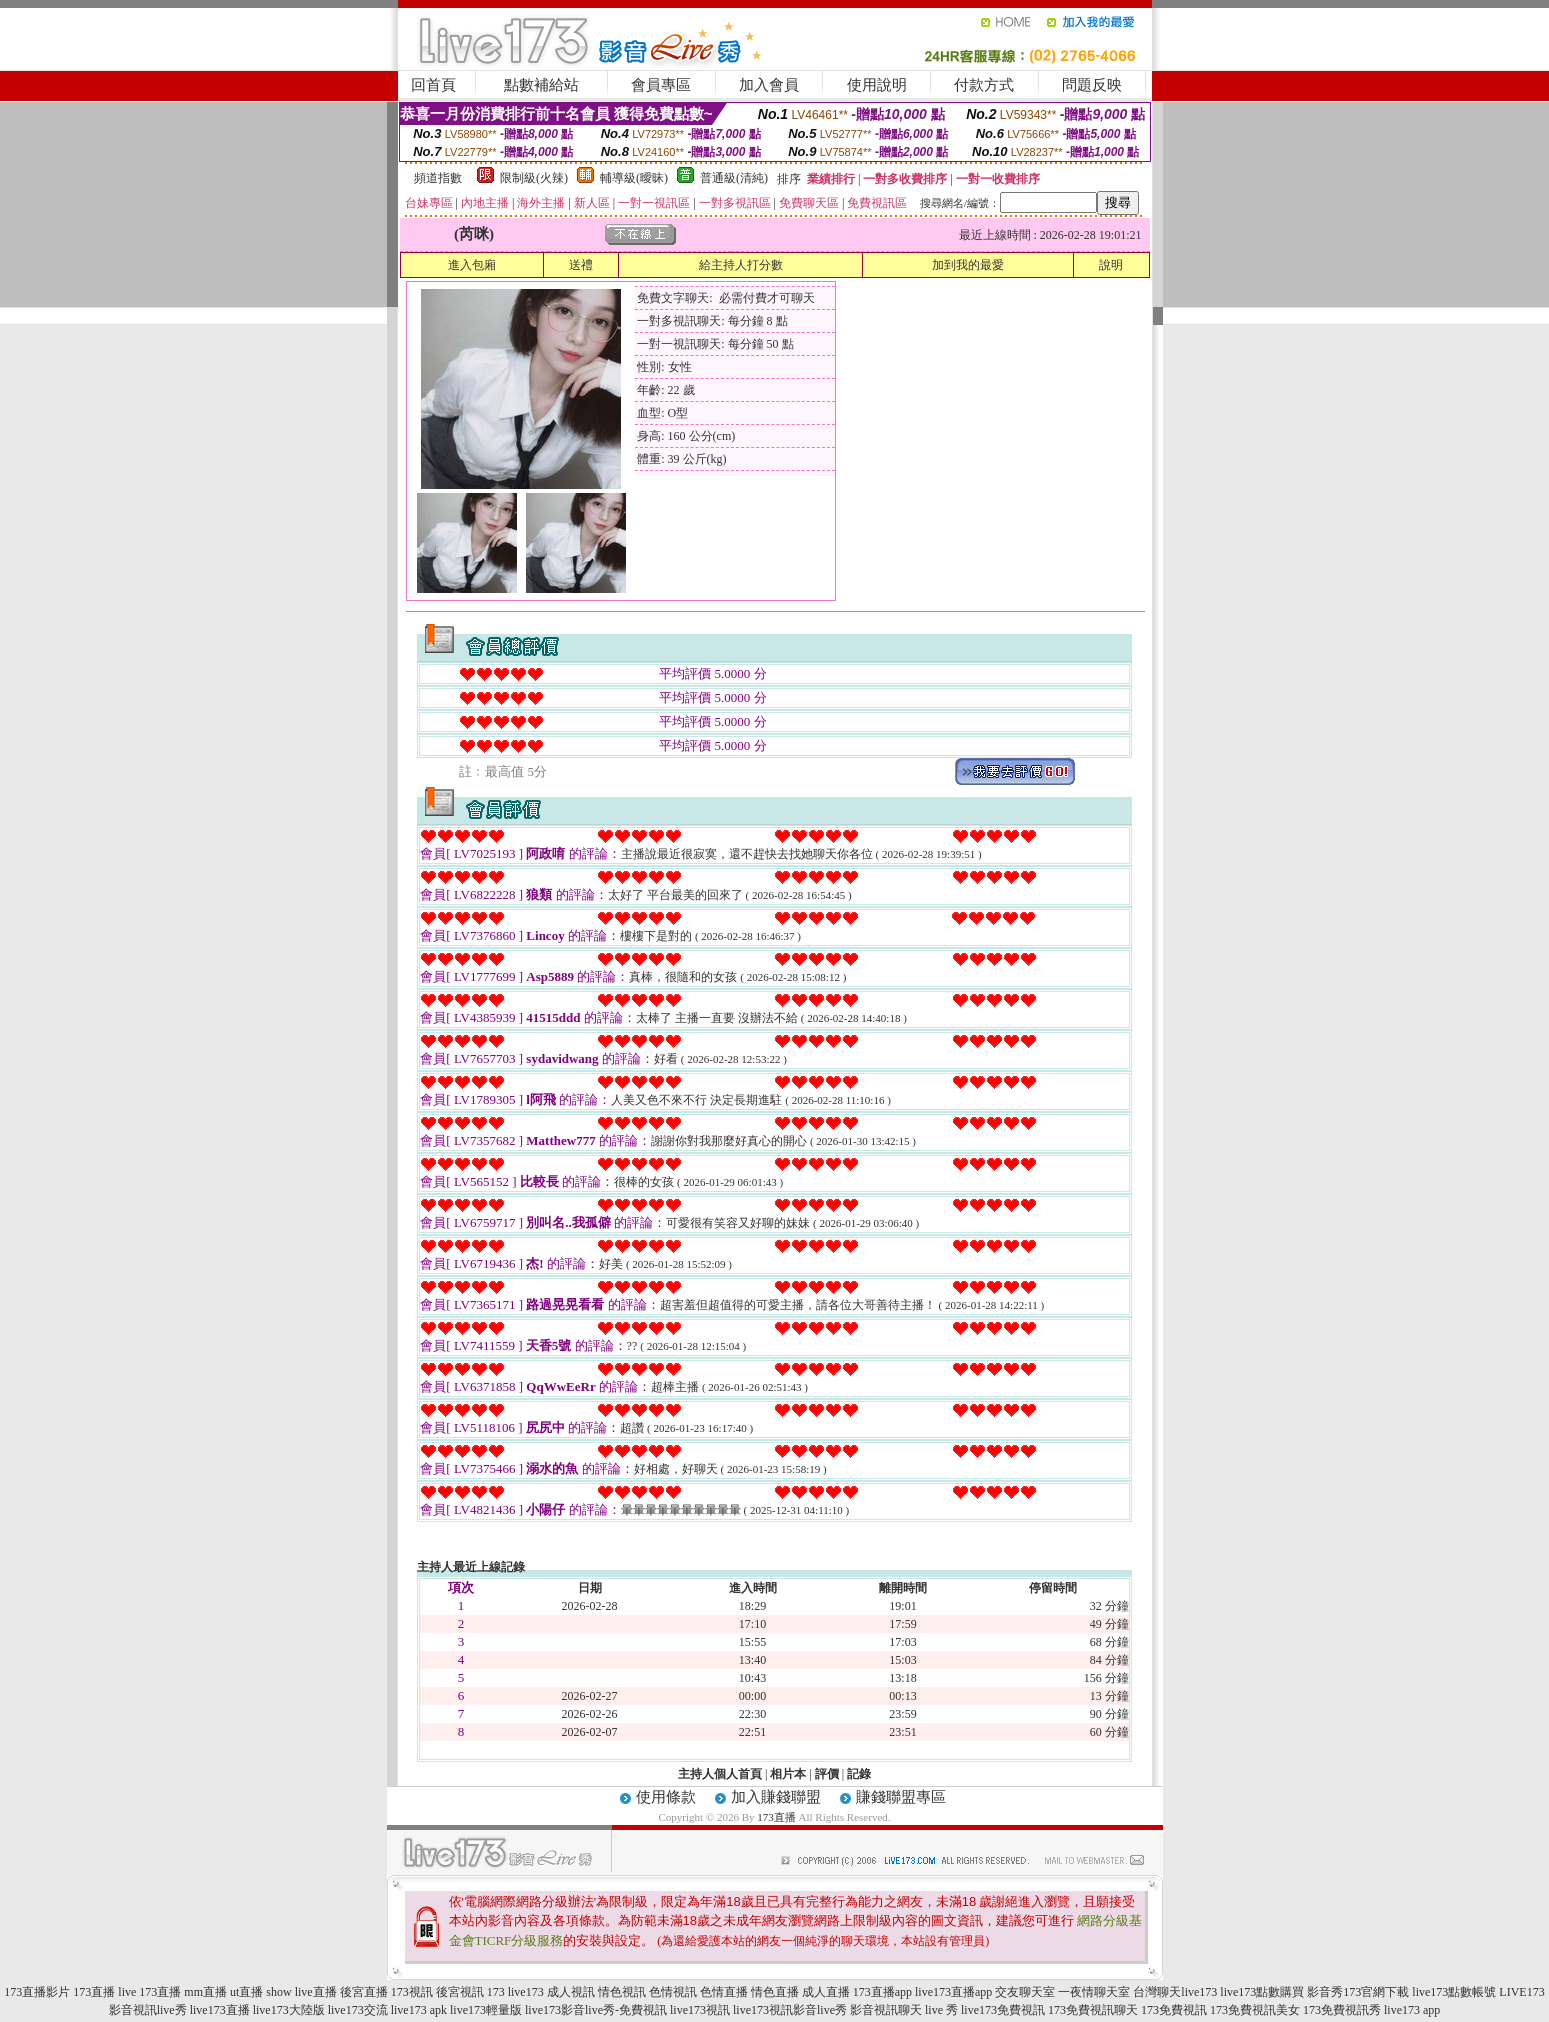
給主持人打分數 (741, 265)
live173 (526, 1992)
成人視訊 (571, 1992)
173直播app (882, 1992)
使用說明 (877, 85)
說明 (1111, 265)
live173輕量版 (486, 2010)
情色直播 (775, 1992)
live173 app (1412, 2010)
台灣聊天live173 (1175, 1992)
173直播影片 (37, 1992)
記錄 (859, 1774)
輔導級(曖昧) (634, 178)
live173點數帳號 (1454, 1992)
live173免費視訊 (1003, 2010)
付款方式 (984, 85)
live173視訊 (700, 2010)
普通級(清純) (734, 178)
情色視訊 (622, 1992)
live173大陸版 (289, 2010)
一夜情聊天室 (1094, 1992)
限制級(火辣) (534, 178)
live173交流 (358, 2010)
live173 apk (419, 2010)
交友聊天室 (1025, 1992)
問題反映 (1092, 85)
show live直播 (301, 1992)
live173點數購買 (1262, 1992)
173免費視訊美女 (1255, 2010)
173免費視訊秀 (1342, 2010)
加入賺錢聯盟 (776, 1797)
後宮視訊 (460, 1992)
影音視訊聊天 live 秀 (904, 2010)
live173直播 (220, 2010)
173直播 (776, 1817)
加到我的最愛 (968, 265)
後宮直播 (364, 1992)
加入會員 (769, 85)
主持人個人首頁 (720, 1774)
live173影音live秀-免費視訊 (596, 2010)
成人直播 (826, 1992)
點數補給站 (541, 85)
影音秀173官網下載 (1358, 1992)
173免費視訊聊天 (1093, 2010)
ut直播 (246, 1992)
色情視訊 (673, 1992)
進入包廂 (472, 265)
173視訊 (412, 1992)
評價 (827, 1774)
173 (496, 1992)
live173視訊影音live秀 (790, 2010)
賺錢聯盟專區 (901, 1797)
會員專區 (661, 85)
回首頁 (433, 85)
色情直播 (724, 1992)
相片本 (788, 1774)
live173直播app (953, 1992)
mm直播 (205, 1992)
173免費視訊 (1174, 2010)
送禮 (581, 265)
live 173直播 (149, 1992)
